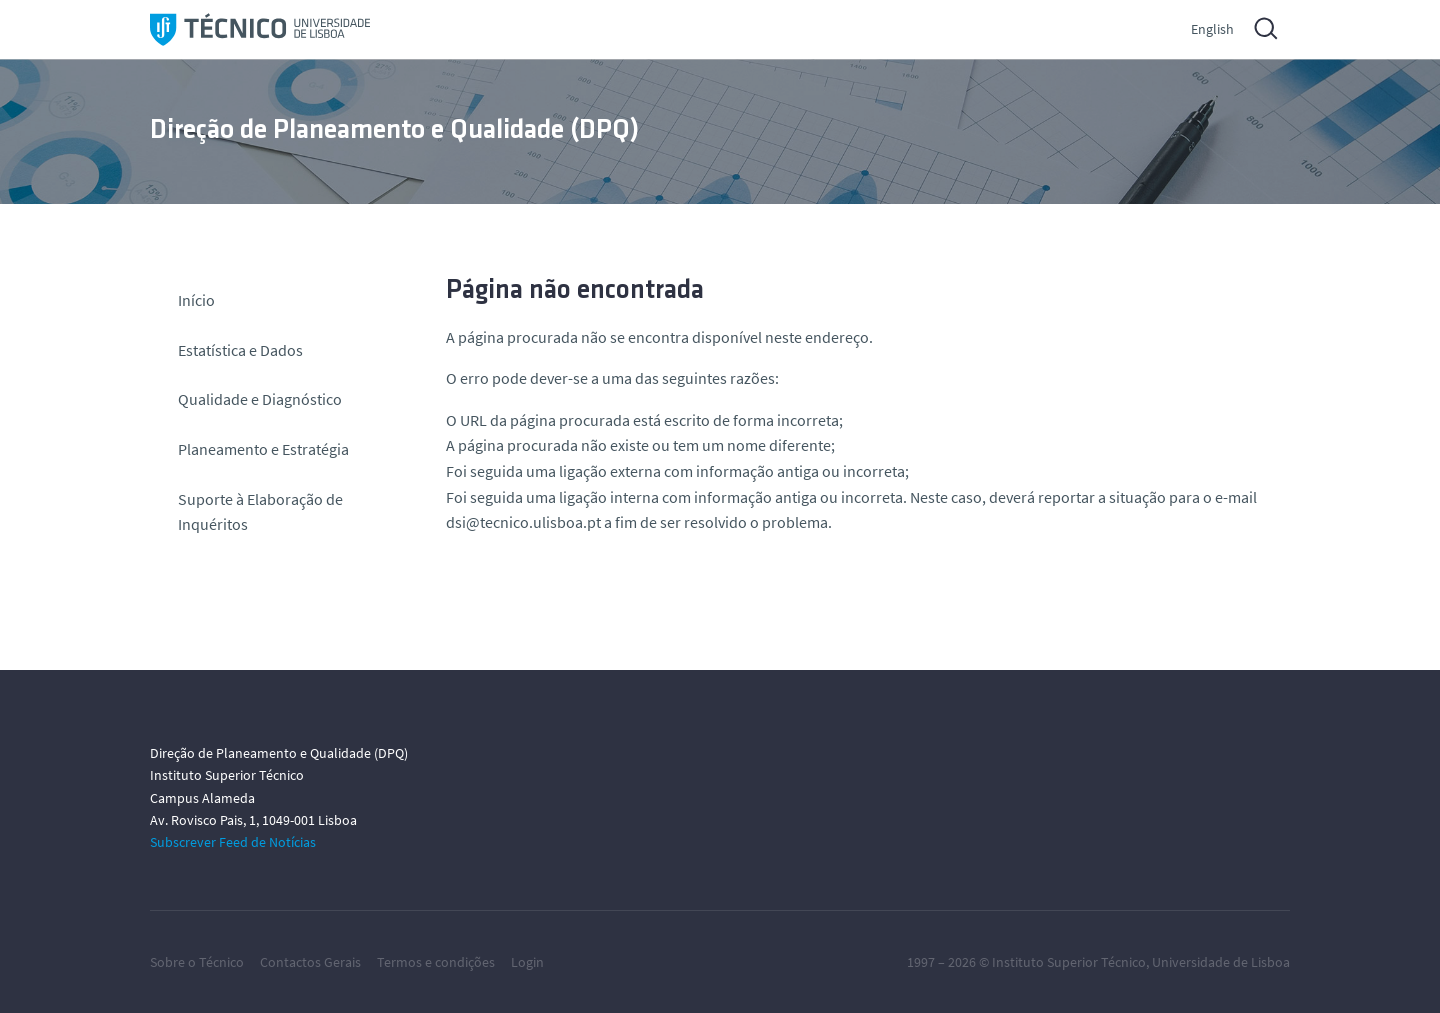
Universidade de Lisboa (1221, 962)
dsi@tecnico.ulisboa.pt (523, 522)
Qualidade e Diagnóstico (260, 399)
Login (527, 962)
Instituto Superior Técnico (1069, 962)
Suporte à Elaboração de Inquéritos (260, 512)
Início (196, 300)
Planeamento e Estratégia (263, 449)
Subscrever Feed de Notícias (233, 842)
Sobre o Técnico (197, 962)
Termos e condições (436, 962)
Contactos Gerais (310, 962)
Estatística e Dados (240, 350)
